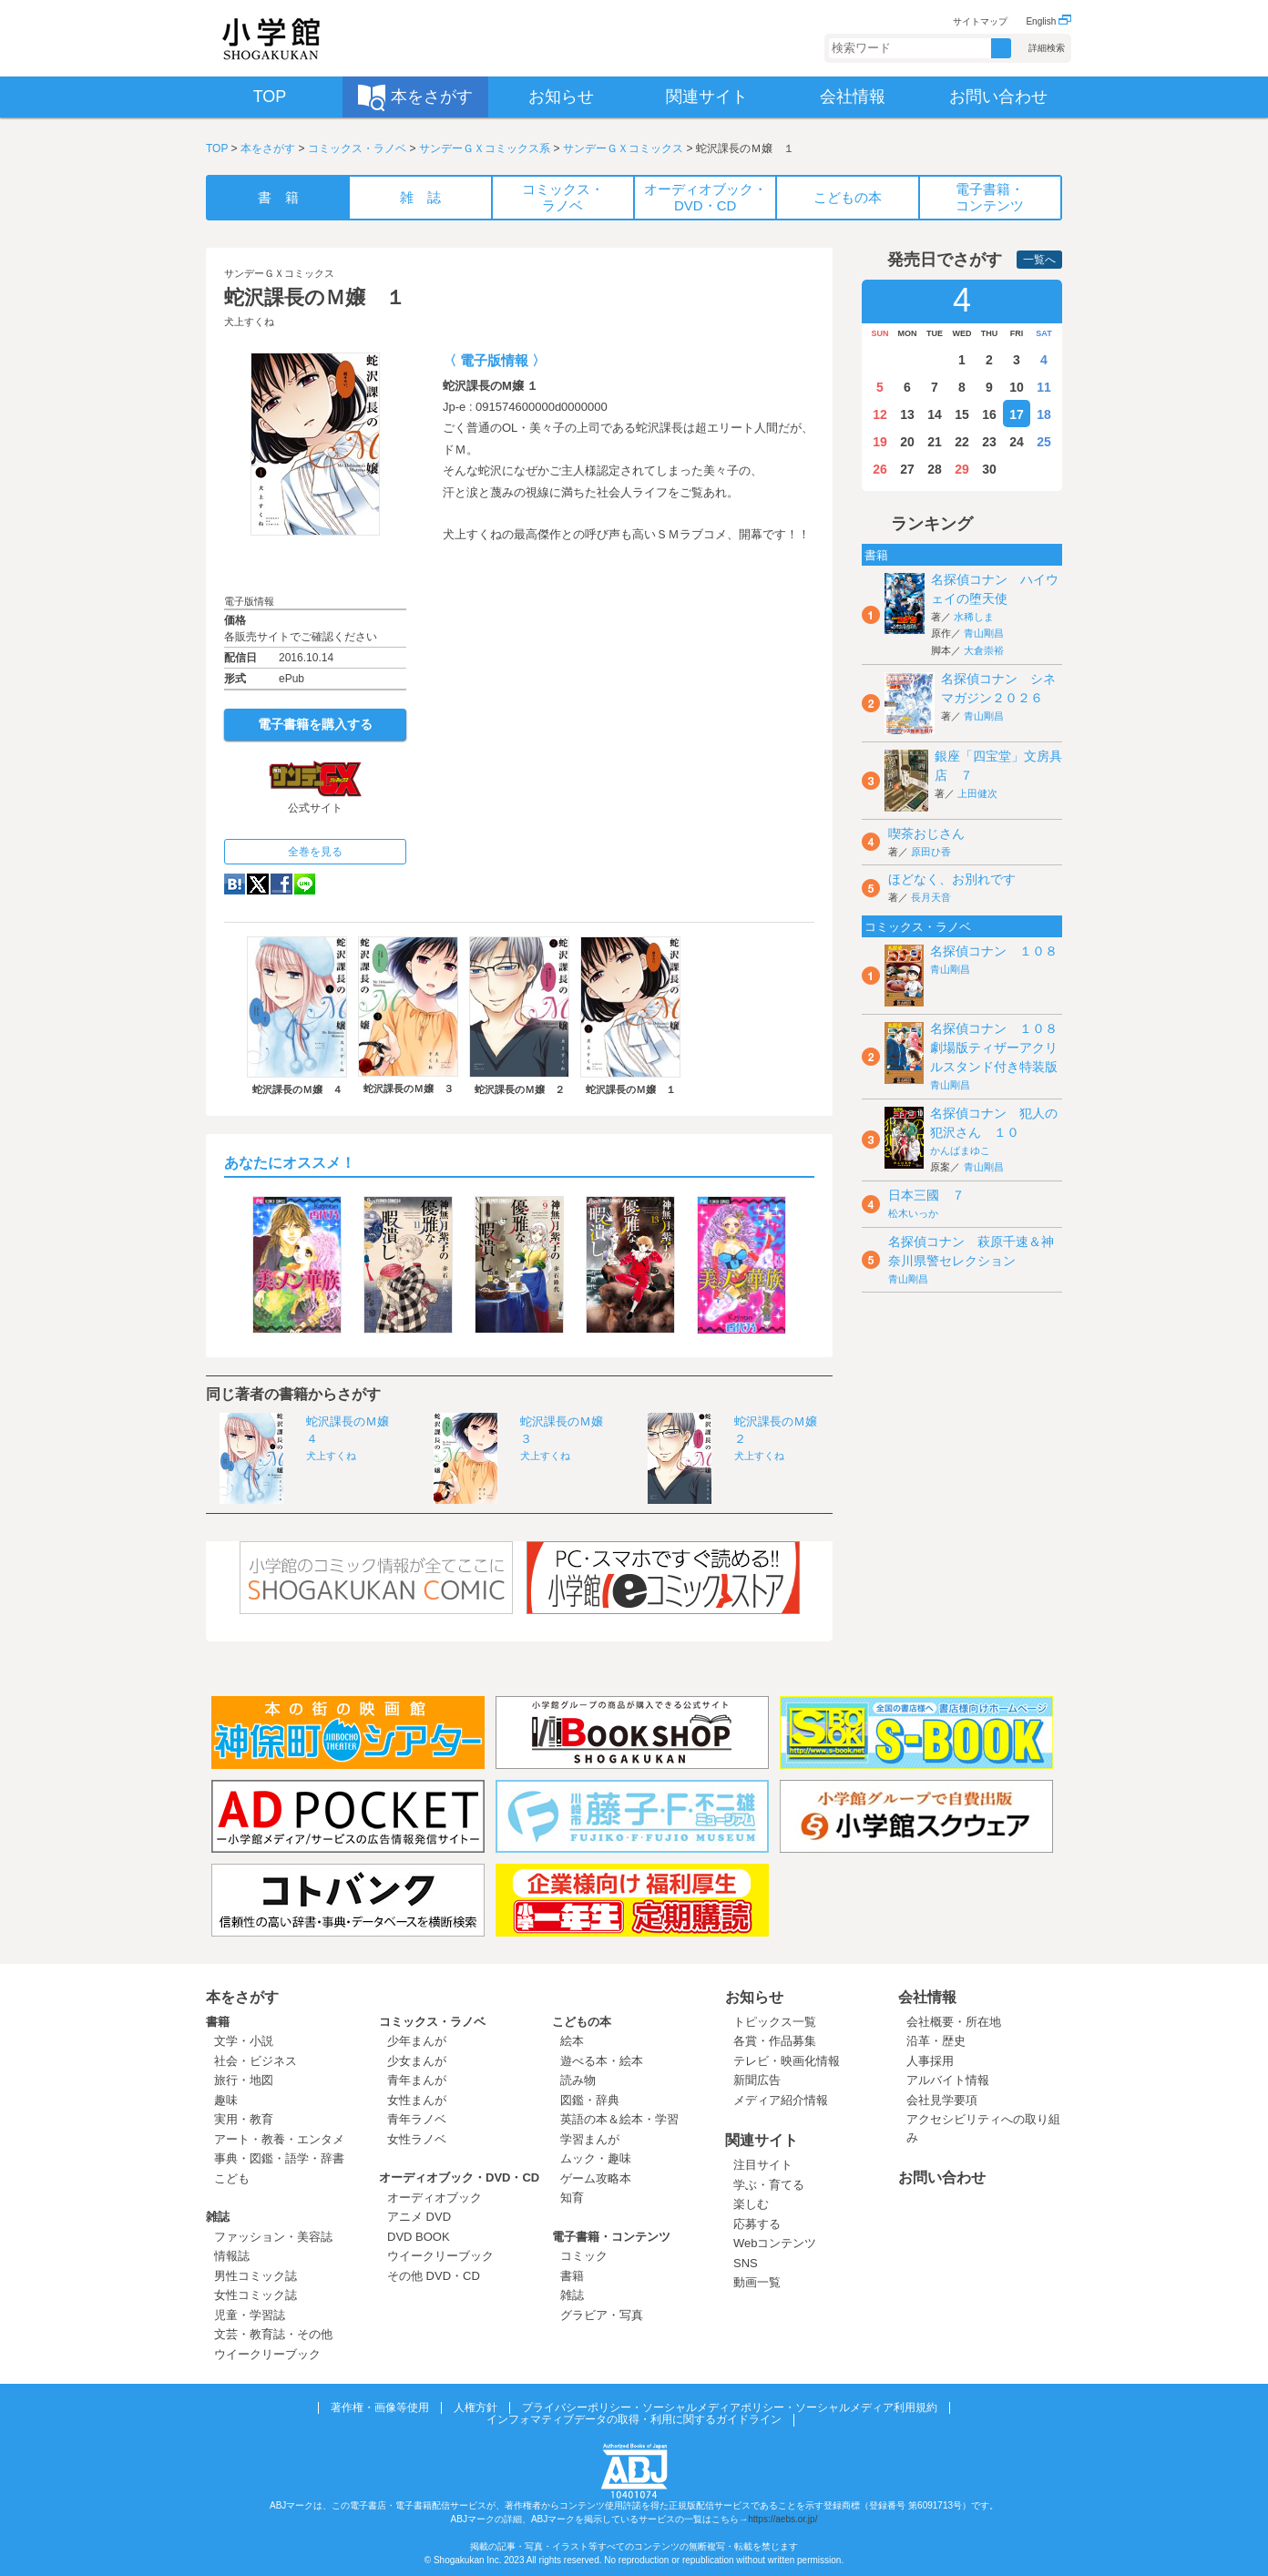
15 (962, 414)
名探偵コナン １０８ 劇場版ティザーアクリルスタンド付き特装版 (1000, 1047)
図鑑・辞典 (589, 2100)
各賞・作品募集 (774, 2041)
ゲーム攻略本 (595, 2178)
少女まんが (416, 2061)
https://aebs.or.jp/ (782, 2519)
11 (1044, 387)
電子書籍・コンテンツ (611, 2237)
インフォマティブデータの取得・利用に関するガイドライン (634, 2419)
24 (1016, 441)
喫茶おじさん (926, 833)
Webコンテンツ (775, 2243)
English (1048, 21)
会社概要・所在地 (953, 2022)
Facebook (281, 884)
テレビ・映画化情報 (786, 2061)
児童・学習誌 (249, 2315)
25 (1044, 441)
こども (232, 2178)
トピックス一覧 (774, 2022)
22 (962, 441)
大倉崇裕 (984, 650)
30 (989, 469)
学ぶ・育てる (768, 2185)
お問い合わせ (942, 2177)
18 (1044, 414)
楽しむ (751, 2204)
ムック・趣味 (595, 2158)
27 (907, 469)
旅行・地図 (243, 2080)
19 (880, 441)
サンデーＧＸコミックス (623, 148)
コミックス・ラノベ (357, 148)
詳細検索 (1046, 48)
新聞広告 (757, 2080)
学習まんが (595, 2139)
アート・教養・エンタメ (279, 2139)
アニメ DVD (419, 2216)
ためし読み (315, 565)
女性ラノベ (416, 2139)
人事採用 (930, 2061)
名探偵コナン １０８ (994, 951)
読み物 (578, 2080)
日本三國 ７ (926, 1195)
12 (880, 414)
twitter (258, 884)
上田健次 (977, 793)
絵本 (572, 2041)
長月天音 (931, 897)
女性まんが (416, 2100)
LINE (304, 884)
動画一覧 (757, 2282)
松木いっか (913, 1213)
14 (934, 414)
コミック (584, 2256)
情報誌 (232, 2256)
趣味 (226, 2100)
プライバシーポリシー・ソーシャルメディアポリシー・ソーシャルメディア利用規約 (729, 2407)
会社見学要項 (941, 2100)
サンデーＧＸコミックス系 (484, 148)
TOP (217, 148)
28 (934, 469)
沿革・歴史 (936, 2041)
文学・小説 (243, 2041)
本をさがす (267, 148)
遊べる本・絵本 (601, 2061)
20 (907, 441)
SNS (745, 2263)
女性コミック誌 (255, 2295)
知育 (572, 2197)
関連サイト (761, 2140)
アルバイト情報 (947, 2080)
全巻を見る (315, 851)
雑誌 (218, 2216)
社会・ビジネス (255, 2061)
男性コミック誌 (255, 2276)
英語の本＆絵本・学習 (619, 2119)
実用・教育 (243, 2119)
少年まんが (416, 2041)
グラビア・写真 (601, 2315)
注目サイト (762, 2165)
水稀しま (974, 616)
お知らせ (754, 1997)
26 (880, 469)
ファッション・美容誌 (273, 2237)
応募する (757, 2224)
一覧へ (1039, 259)
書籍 (218, 2022)
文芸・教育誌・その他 (273, 2334)
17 (1016, 414)
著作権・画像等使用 (380, 2407)
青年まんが (416, 2080)
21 (934, 441)
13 (907, 414)
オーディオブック (434, 2197)
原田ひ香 (931, 851)
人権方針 (475, 2407)
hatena (234, 884)
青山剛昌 (984, 633)
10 (1016, 387)
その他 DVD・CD (433, 2276)
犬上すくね (249, 321)
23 (989, 441)
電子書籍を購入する (315, 724)
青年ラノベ (416, 2119)
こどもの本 (581, 2022)
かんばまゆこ (960, 1150)
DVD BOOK (418, 2237)
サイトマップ (980, 21)
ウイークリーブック (267, 2354)
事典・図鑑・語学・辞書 (279, 2158)
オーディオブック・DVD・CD (459, 2177)
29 (962, 469)
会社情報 (927, 1997)
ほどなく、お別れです (952, 879)
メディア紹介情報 (780, 2100)
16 (989, 414)
